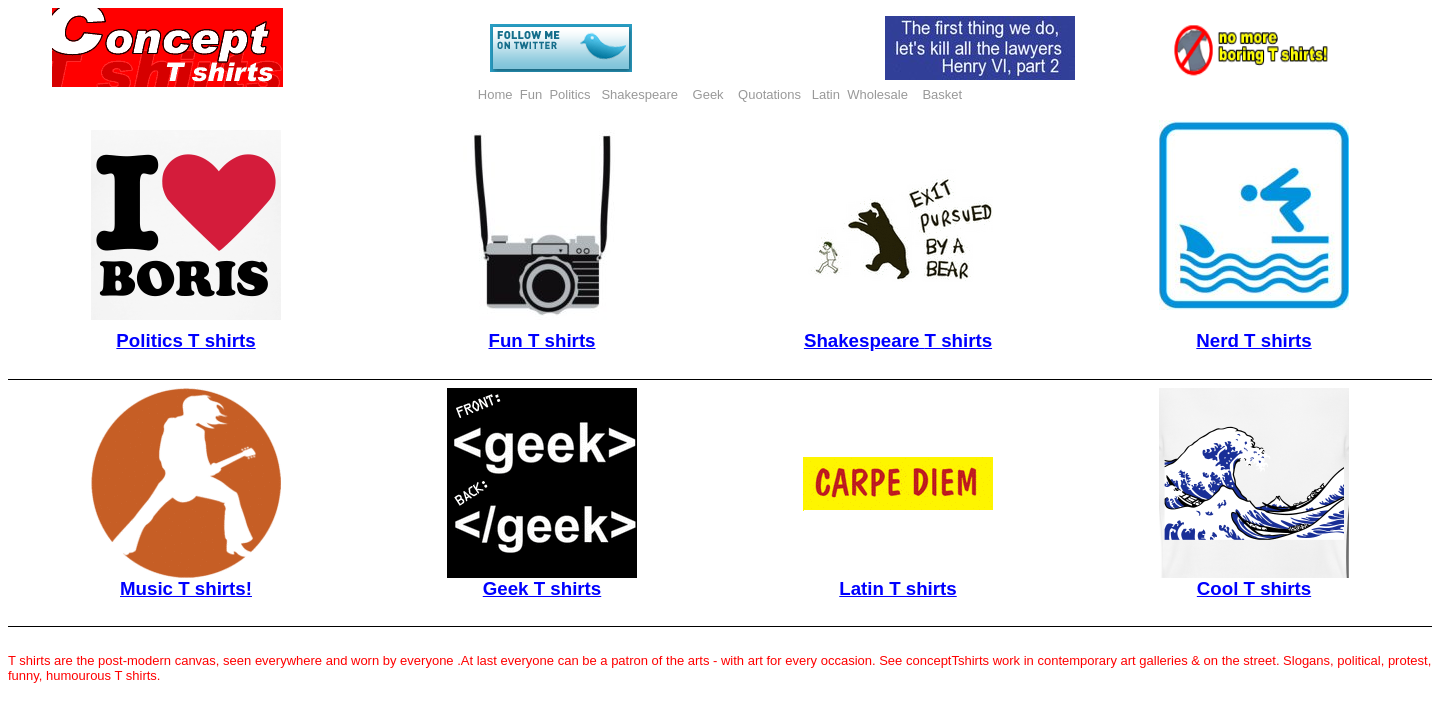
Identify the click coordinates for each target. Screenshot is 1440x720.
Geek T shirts (542, 588)
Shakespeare (641, 94)
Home (495, 94)
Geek (710, 94)
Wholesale (877, 94)
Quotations (769, 94)
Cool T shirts (1254, 588)
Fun (531, 94)
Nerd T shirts (1253, 340)
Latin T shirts (897, 588)
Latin (826, 94)
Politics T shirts (185, 340)
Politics (571, 94)
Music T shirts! (186, 588)
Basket (942, 94)
